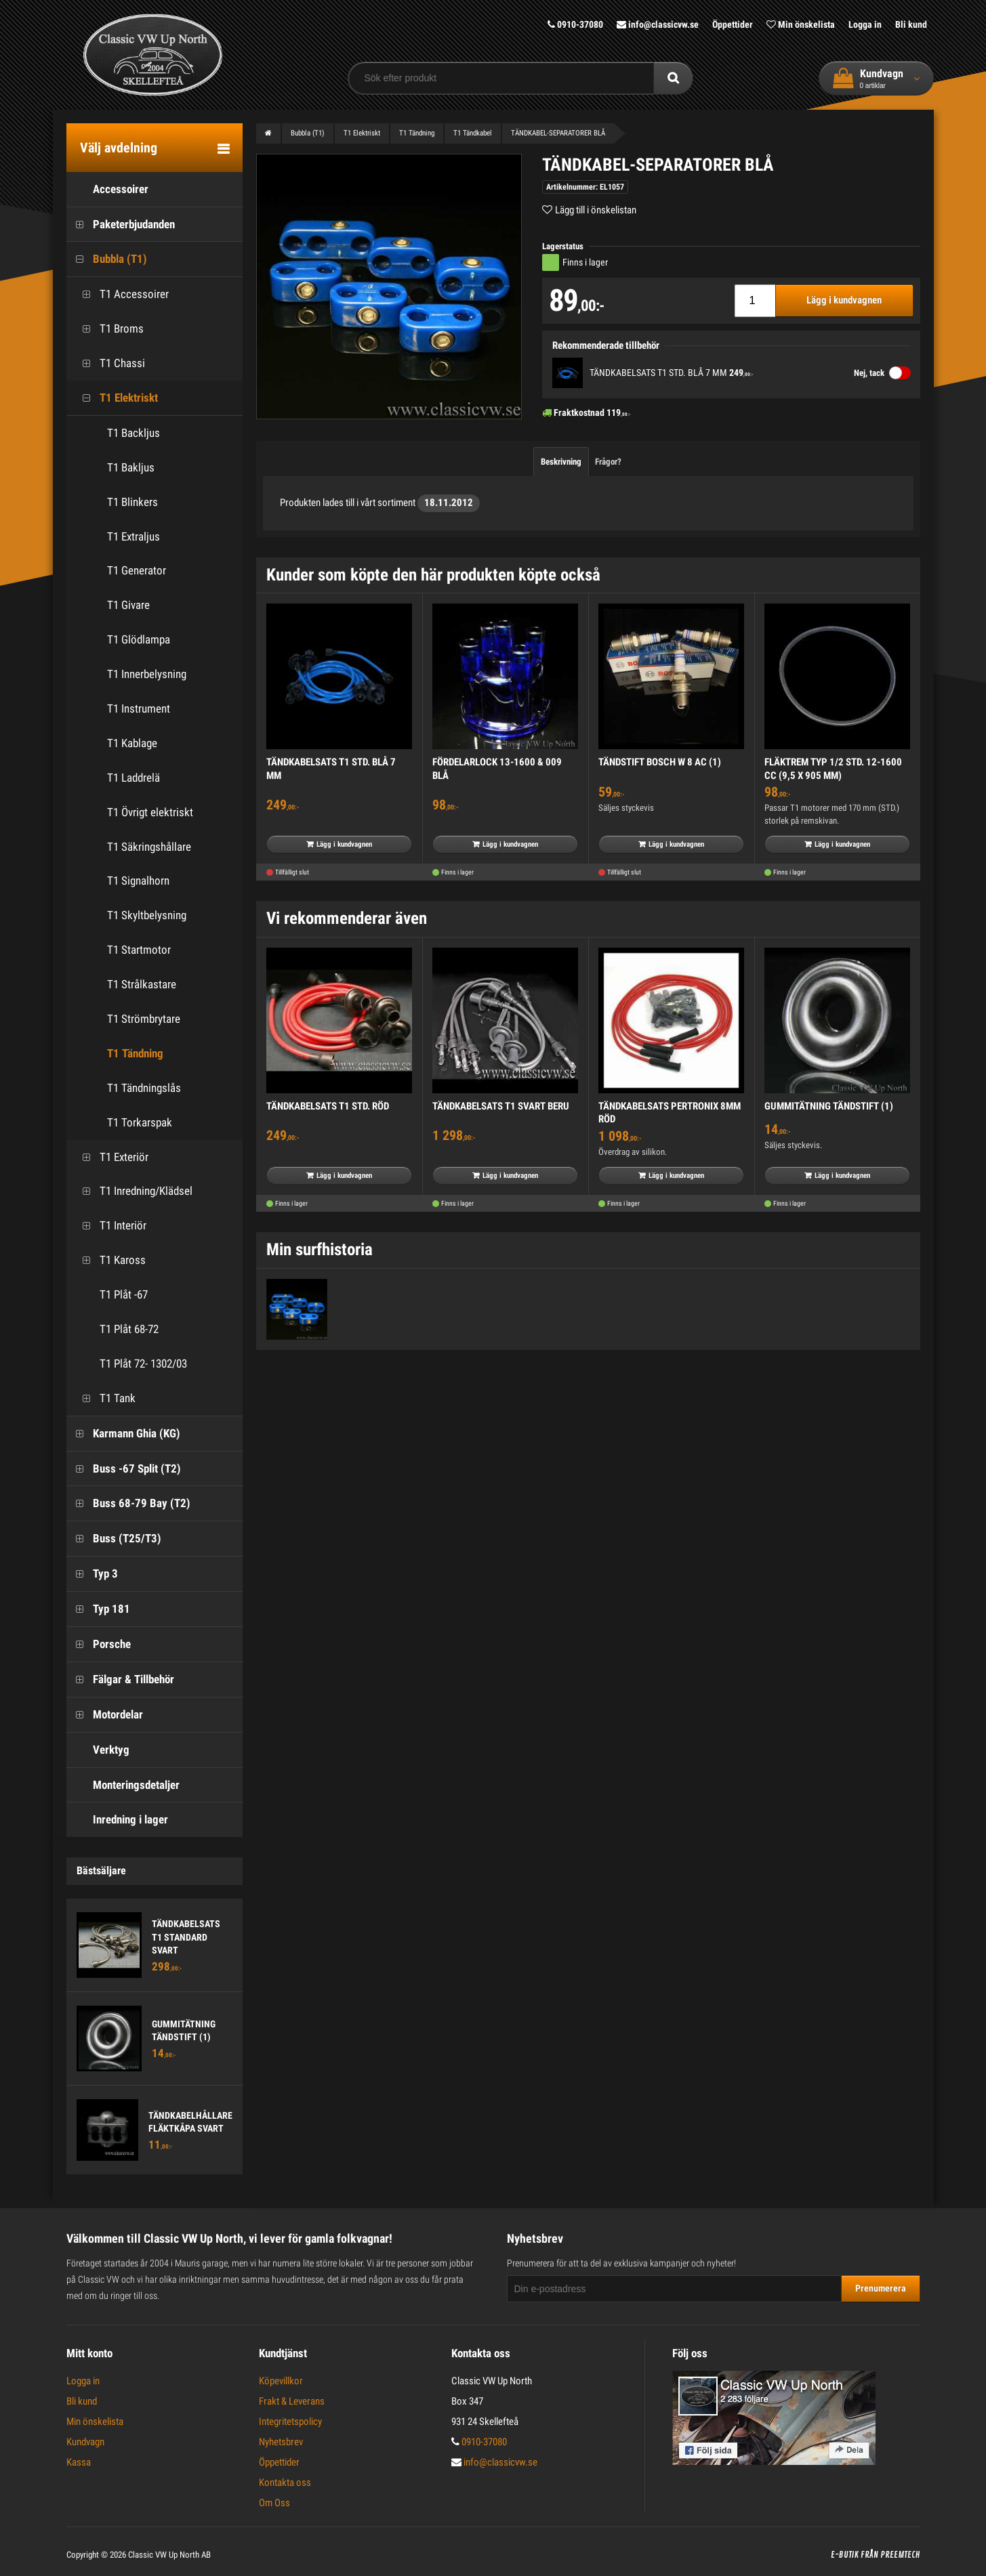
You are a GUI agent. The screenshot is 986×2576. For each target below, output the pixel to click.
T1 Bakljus (131, 467)
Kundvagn (85, 2442)
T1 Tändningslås (144, 1088)
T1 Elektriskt (115, 398)
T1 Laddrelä (133, 777)
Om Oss (274, 2503)
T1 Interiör (109, 1226)
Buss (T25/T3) (113, 1538)
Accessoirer (107, 189)
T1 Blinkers (132, 502)
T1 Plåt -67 (110, 1295)
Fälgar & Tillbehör (120, 1679)
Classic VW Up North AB (169, 2555)
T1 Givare (128, 605)
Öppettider (732, 24)
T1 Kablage (132, 743)
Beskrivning (561, 462)
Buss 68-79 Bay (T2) (128, 1503)
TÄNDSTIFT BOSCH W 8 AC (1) (659, 762)
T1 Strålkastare (141, 984)
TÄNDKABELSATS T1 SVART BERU (500, 1106)
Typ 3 (92, 1574)
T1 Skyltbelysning (146, 915)
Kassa (78, 2462)
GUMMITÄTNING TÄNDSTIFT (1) (828, 1106)
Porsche (98, 1644)
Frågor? (608, 462)
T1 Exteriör (110, 1157)
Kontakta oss (285, 2482)
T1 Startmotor (139, 949)
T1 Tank (104, 1398)
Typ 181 (98, 1609)
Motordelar (104, 1715)
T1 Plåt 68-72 (116, 1329)
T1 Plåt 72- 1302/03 (130, 1364)
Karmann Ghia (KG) (123, 1433)
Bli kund (911, 24)
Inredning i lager (117, 1820)
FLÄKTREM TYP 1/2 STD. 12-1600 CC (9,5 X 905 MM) (833, 769)
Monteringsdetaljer (123, 1785)
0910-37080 (575, 24)
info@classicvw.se (658, 24)
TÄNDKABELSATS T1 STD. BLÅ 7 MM (658, 372)
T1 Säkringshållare (149, 846)
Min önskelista (800, 24)
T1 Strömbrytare (143, 1019)
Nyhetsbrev (281, 2442)
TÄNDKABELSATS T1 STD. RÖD (327, 1106)
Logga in (865, 24)
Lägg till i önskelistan (595, 210)
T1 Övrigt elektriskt (150, 812)
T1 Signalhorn (138, 880)
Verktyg (97, 1750)
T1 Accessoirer (121, 294)
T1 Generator (136, 570)
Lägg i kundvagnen (844, 300)
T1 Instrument (138, 708)
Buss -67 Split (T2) (123, 1469)
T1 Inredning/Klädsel (132, 1191)
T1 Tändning (135, 1053)
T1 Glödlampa (138, 639)
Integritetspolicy (290, 2421)
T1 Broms (108, 329)
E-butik (845, 2555)
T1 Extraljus (133, 536)
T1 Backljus (133, 433)
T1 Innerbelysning (146, 674)
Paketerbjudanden (120, 224)
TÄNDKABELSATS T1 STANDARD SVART (186, 1937)
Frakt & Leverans (292, 2401)
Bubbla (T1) (106, 259)
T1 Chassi (109, 363)
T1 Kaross (109, 1260)
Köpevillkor (281, 2381)
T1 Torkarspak (139, 1122)
